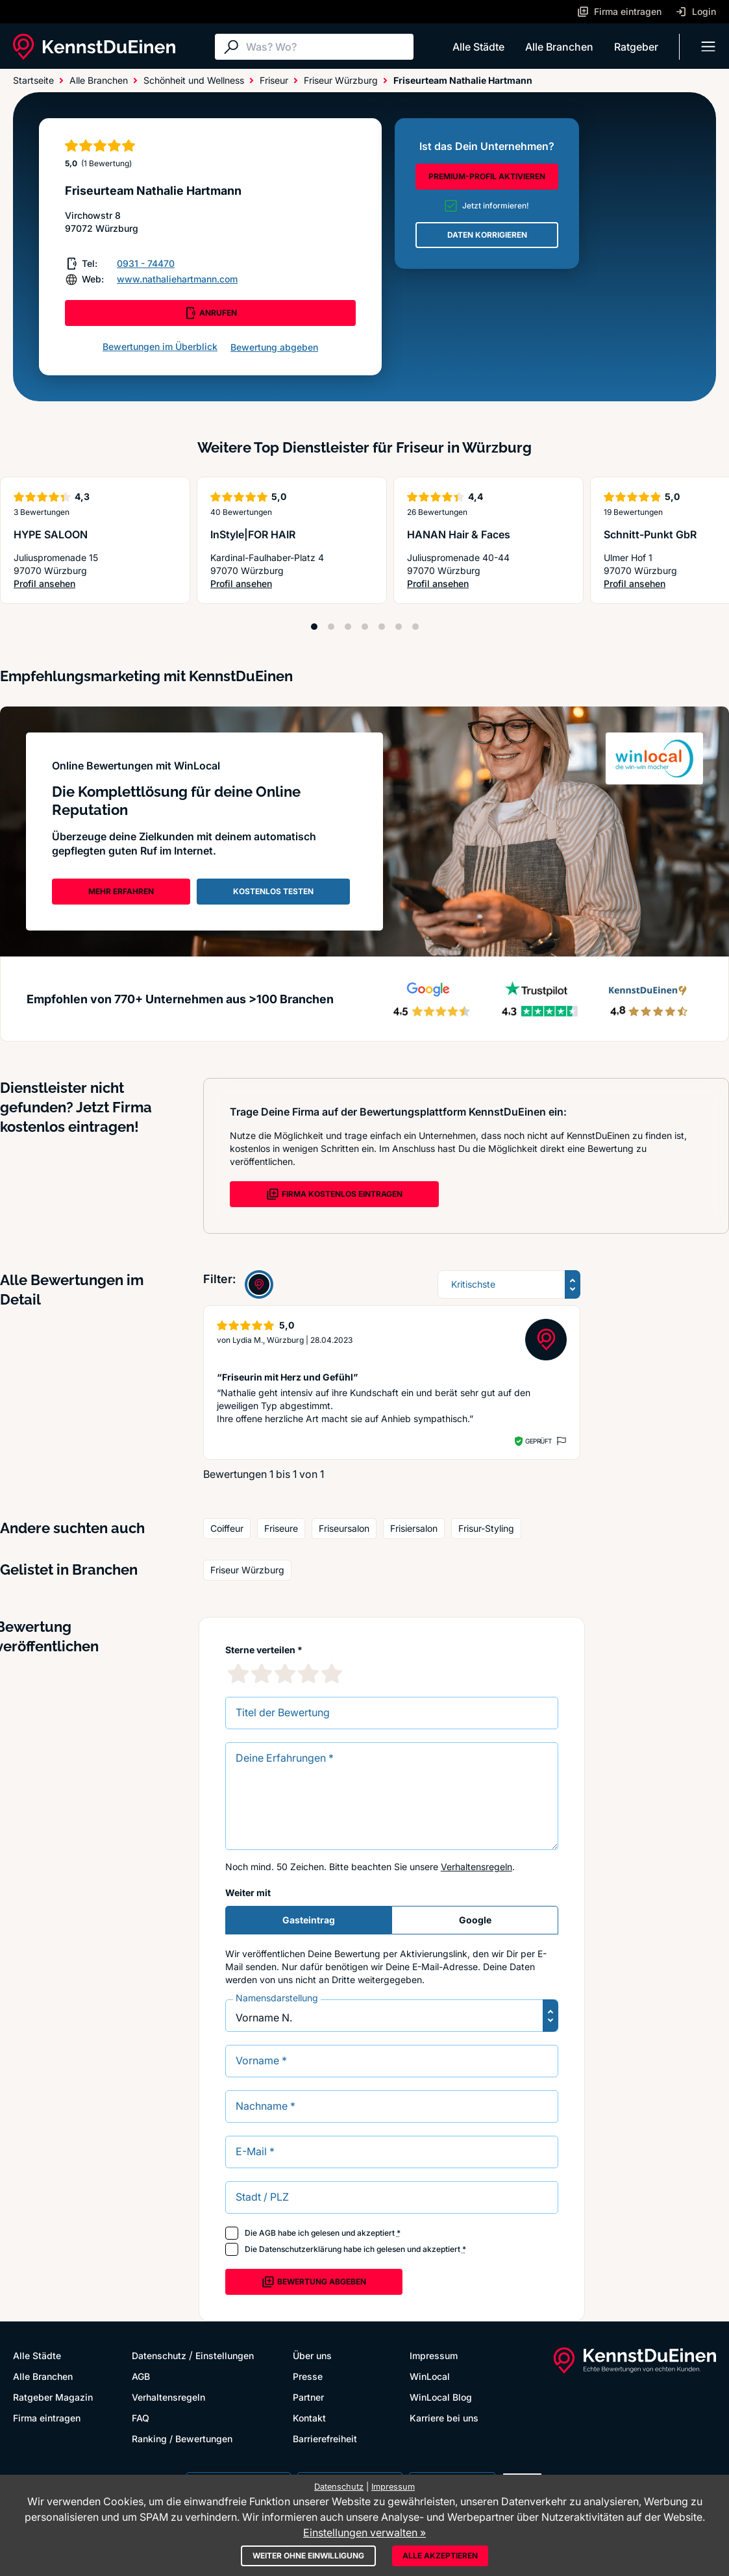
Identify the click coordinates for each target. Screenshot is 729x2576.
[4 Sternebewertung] (308, 1673)
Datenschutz (159, 2355)
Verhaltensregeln (476, 1866)
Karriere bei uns (444, 2417)
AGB (267, 2233)
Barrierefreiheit (325, 2438)
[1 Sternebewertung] (238, 1673)
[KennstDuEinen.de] (94, 47)
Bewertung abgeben (274, 347)
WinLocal (430, 2376)
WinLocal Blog (441, 2397)
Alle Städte (478, 46)
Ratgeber (636, 46)
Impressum (434, 2355)
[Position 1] (314, 626)
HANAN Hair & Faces (458, 534)
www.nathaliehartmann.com (177, 278)
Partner (308, 2397)
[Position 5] (381, 626)
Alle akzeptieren (440, 2555)
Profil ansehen (49, 584)
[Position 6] (398, 626)
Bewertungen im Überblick (160, 346)
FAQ (140, 2417)
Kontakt (309, 2417)
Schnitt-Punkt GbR (650, 534)
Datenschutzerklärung (300, 2249)
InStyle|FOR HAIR (252, 534)
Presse (308, 2376)
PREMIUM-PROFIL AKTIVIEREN (486, 176)
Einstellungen (224, 2355)
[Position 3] (348, 626)
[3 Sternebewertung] (285, 1673)
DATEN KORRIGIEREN (487, 235)
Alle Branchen (559, 46)
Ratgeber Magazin (53, 2397)
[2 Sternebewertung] (261, 1673)
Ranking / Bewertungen (182, 2438)
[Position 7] (415, 626)
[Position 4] (365, 626)
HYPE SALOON (51, 534)
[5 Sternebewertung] (331, 1673)
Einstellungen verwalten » (364, 2532)
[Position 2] (331, 626)
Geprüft (538, 1441)
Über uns (312, 2355)
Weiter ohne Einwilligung (308, 2555)
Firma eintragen (46, 2417)
